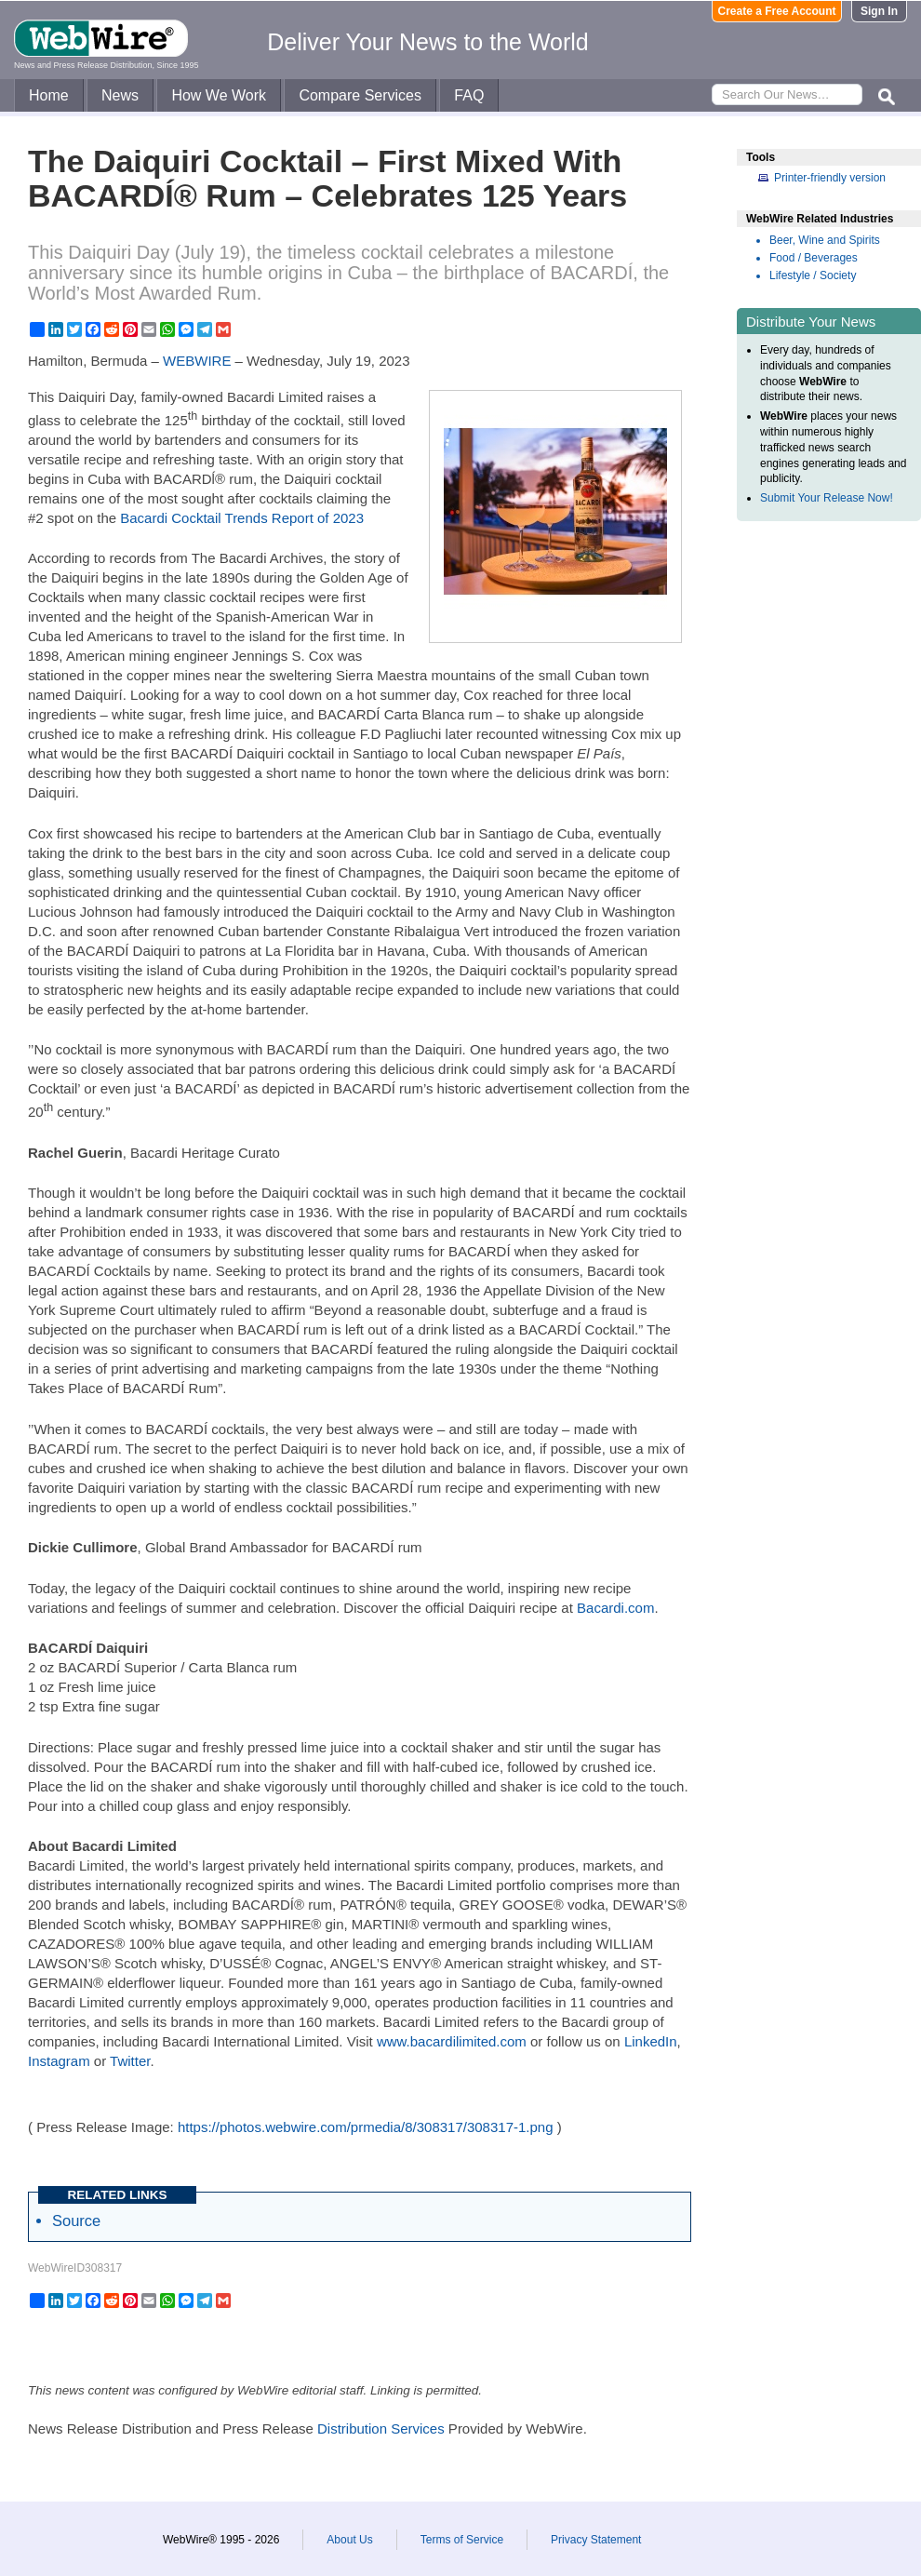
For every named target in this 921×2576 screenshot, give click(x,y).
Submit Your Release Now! (826, 497)
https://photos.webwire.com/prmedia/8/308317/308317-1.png (366, 2127)
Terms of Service (461, 2539)
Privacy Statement (596, 2539)
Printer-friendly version (830, 177)
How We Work (218, 95)
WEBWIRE (197, 361)
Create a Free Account (777, 11)
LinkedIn (650, 2041)
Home (49, 95)
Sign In (879, 11)
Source (76, 2220)
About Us (349, 2539)
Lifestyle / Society (812, 275)
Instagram (59, 2061)
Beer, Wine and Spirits (824, 240)
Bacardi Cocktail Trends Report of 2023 (242, 518)
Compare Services (360, 95)
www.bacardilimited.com (452, 2041)
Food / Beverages (813, 257)
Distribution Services (381, 2428)
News (120, 95)
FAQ (469, 95)
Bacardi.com (615, 1608)
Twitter (130, 2061)
